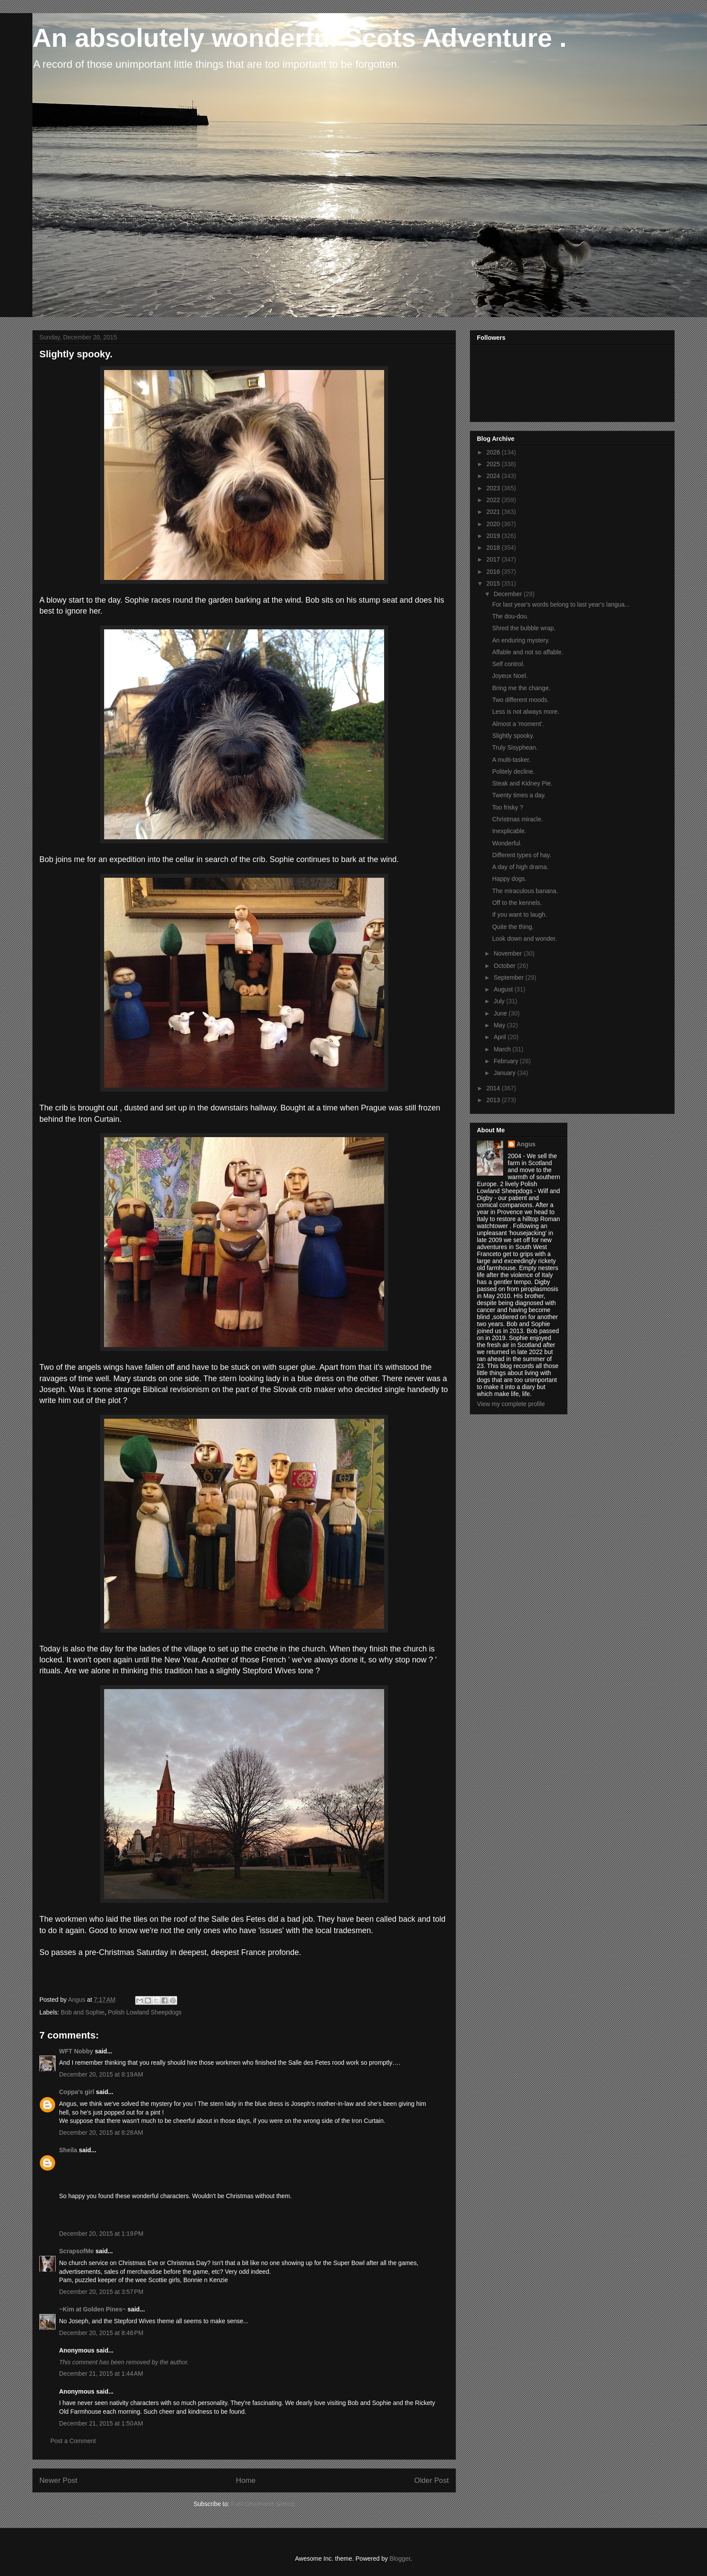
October (505, 965)
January (505, 1072)
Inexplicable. (509, 830)
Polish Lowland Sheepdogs (145, 2012)
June (501, 1013)
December (508, 593)
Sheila (68, 2150)
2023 (494, 488)
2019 (494, 535)
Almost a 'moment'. (518, 723)
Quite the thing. (513, 926)
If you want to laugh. (519, 914)
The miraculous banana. (525, 890)
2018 (494, 547)
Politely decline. (513, 771)
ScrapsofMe (76, 2251)
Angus (526, 1144)
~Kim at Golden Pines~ (92, 2309)
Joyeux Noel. (510, 675)
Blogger (399, 2558)
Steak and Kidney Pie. (522, 783)
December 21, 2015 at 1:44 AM (101, 2373)
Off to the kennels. (517, 902)
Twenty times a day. (519, 795)
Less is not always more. (525, 711)
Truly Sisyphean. (515, 747)
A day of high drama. (520, 866)
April (501, 1036)
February (507, 1061)
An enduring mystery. (521, 640)
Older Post (431, 2480)
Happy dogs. (509, 878)
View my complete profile (511, 1403)
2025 (494, 464)
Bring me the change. (521, 687)
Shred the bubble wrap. (524, 628)
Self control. (508, 663)
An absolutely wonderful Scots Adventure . (299, 37)
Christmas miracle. (517, 819)
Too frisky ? (507, 807)
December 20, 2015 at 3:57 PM (101, 2291)
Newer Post (58, 2480)
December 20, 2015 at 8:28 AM (101, 2132)
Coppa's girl (76, 2091)
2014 (494, 1088)
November (508, 953)
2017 (494, 559)
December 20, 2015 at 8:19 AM (101, 2074)
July (500, 1001)
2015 (494, 583)
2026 (494, 452)
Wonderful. (507, 843)
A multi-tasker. (511, 759)
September (509, 977)
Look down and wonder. (524, 938)
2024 (494, 475)
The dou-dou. (510, 616)
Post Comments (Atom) (262, 2503)
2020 (494, 523)
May (500, 1025)
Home (246, 2480)
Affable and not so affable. (527, 652)
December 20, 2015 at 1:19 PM (101, 2233)
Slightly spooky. (513, 735)
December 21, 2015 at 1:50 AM (101, 2423)
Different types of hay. (521, 855)
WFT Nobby (76, 2051)
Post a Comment (73, 2440)
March (503, 1049)
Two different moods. (520, 699)
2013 (494, 1099)
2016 (494, 571)
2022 (494, 499)
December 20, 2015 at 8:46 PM (101, 2332)
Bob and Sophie (83, 2012)
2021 (494, 511)
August (504, 989)
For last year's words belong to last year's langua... (561, 604)
